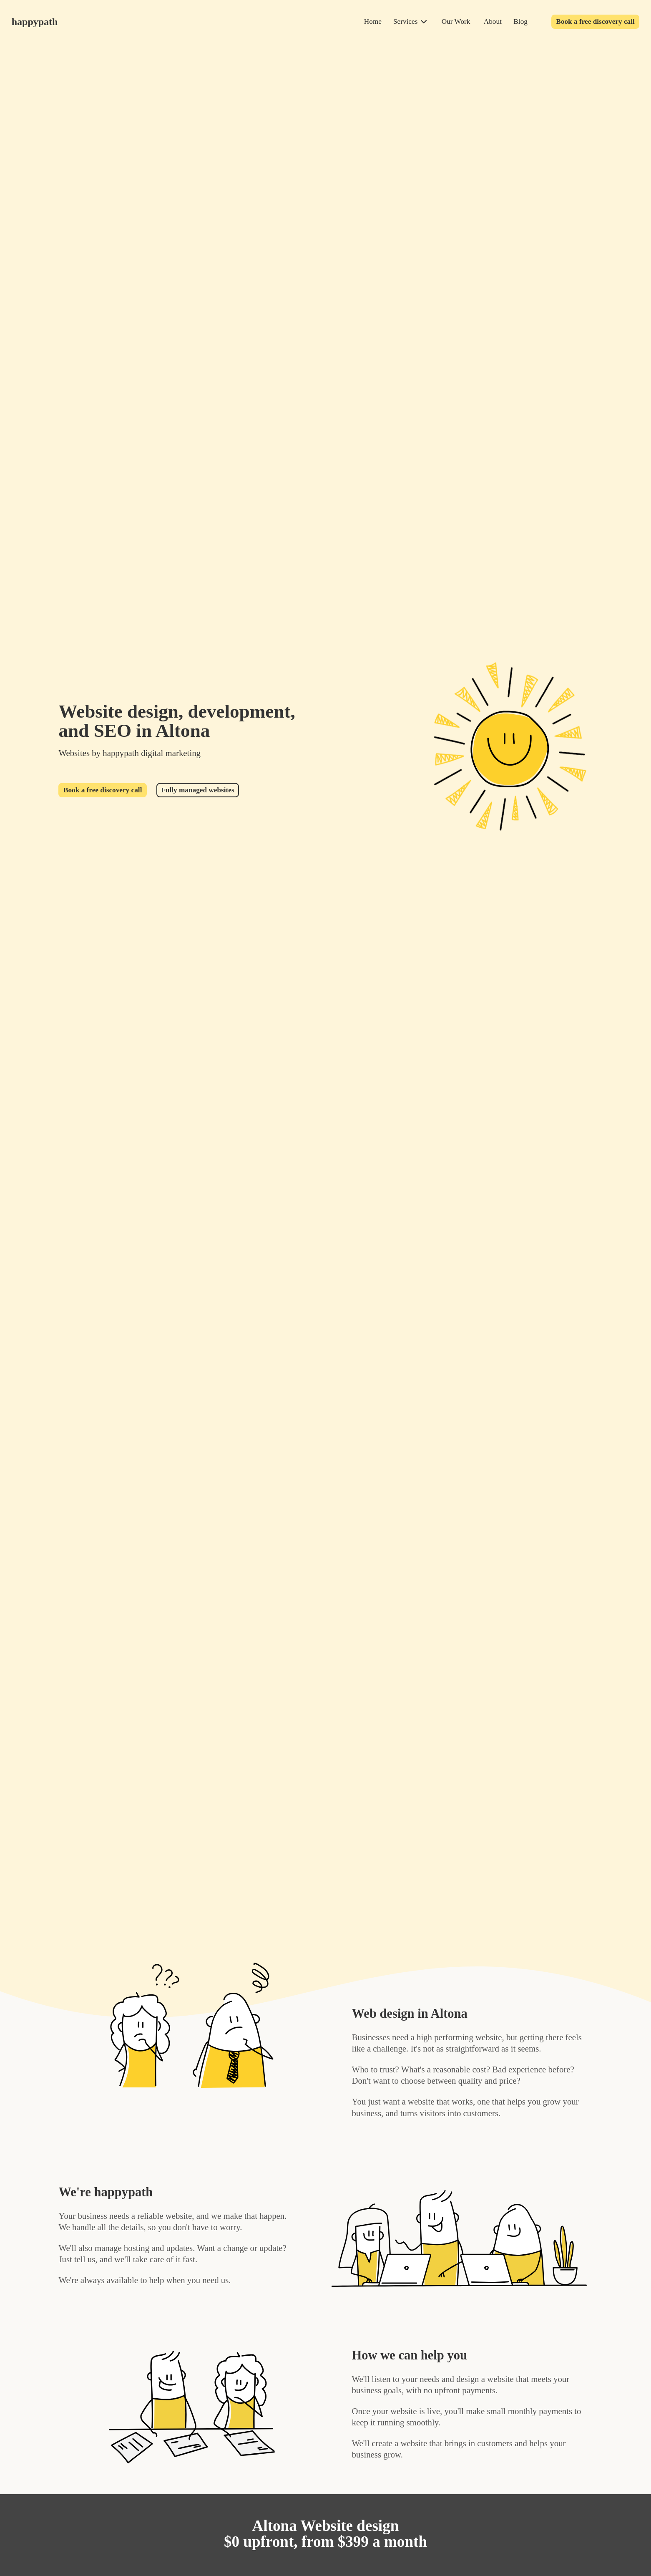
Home (373, 21)
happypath (35, 21)
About (493, 21)
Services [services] (405, 21)
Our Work (456, 21)
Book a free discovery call (595, 21)
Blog (520, 21)
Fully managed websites (197, 790)
